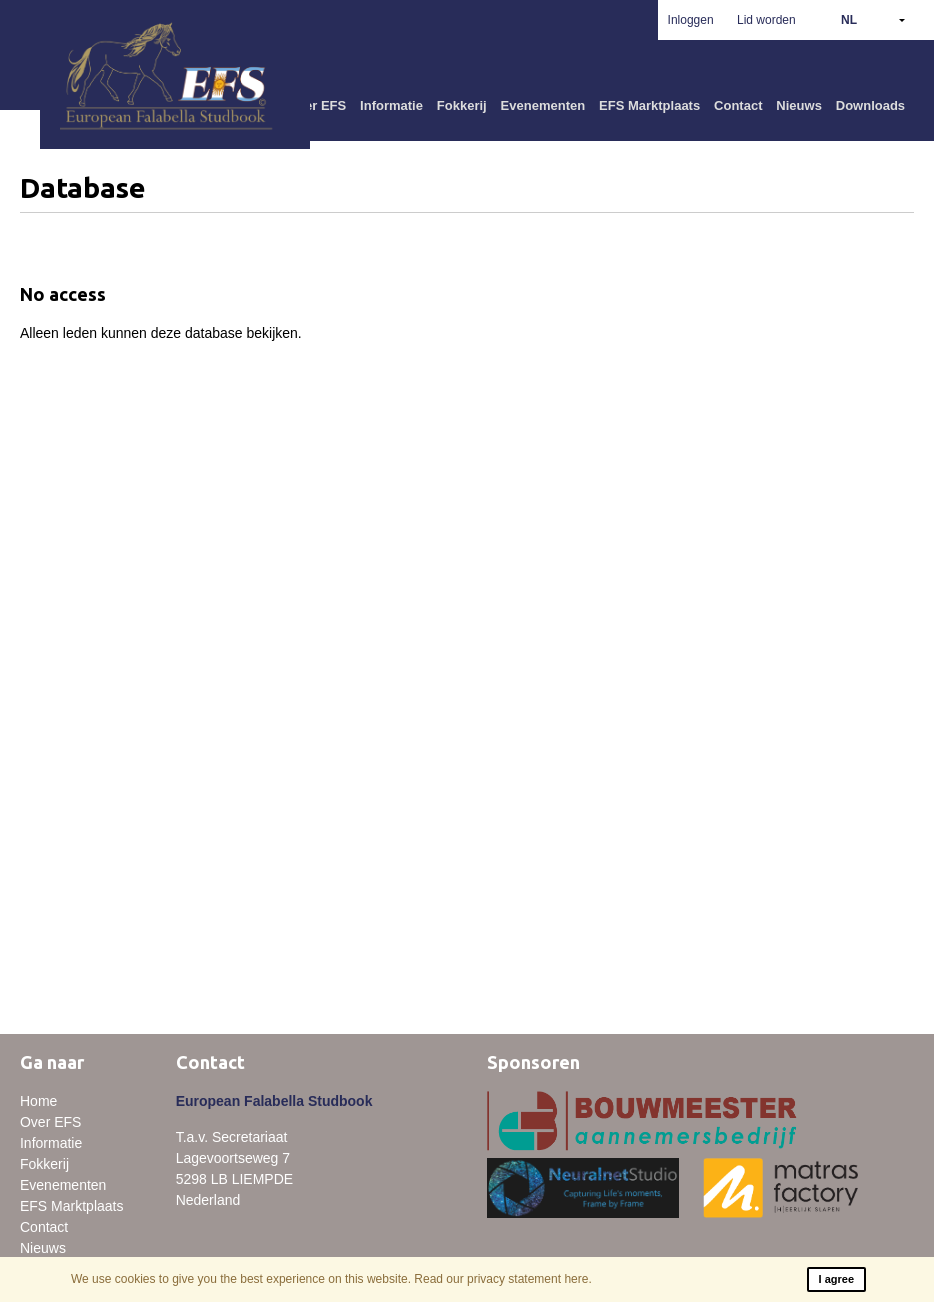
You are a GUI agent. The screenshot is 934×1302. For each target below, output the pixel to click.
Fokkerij (462, 105)
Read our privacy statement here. (502, 1279)
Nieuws (799, 105)
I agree (836, 1279)
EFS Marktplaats (649, 105)
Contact (738, 105)
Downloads (870, 105)
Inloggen (691, 20)
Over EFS (317, 105)
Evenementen (543, 105)
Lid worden (766, 20)
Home (38, 1101)
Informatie (391, 105)
